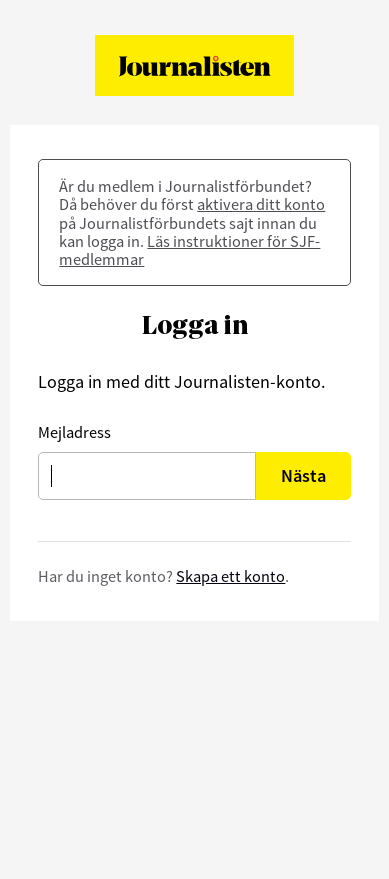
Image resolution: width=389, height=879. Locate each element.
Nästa (303, 475)
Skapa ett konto (230, 576)
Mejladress (74, 432)
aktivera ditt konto (261, 204)
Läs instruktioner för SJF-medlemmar (189, 250)
